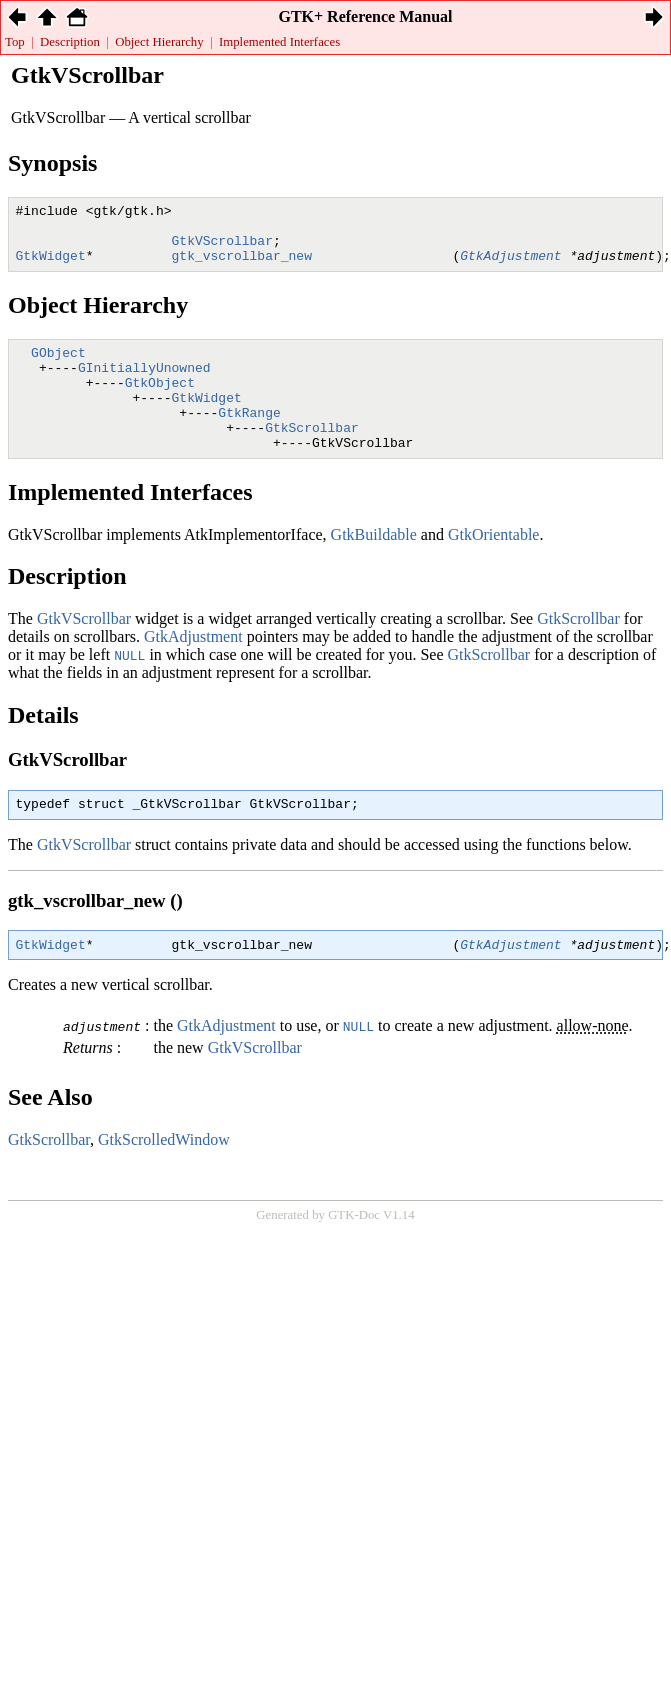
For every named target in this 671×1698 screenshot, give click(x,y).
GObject (58, 367)
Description (70, 42)
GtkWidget (207, 421)
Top (15, 42)
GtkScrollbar (312, 457)
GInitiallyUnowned (144, 385)
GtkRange (249, 439)
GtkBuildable (374, 567)
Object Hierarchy (159, 42)
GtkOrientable (494, 567)
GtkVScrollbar (222, 249)
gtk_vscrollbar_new (242, 267)
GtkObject (160, 403)
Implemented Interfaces (279, 42)
